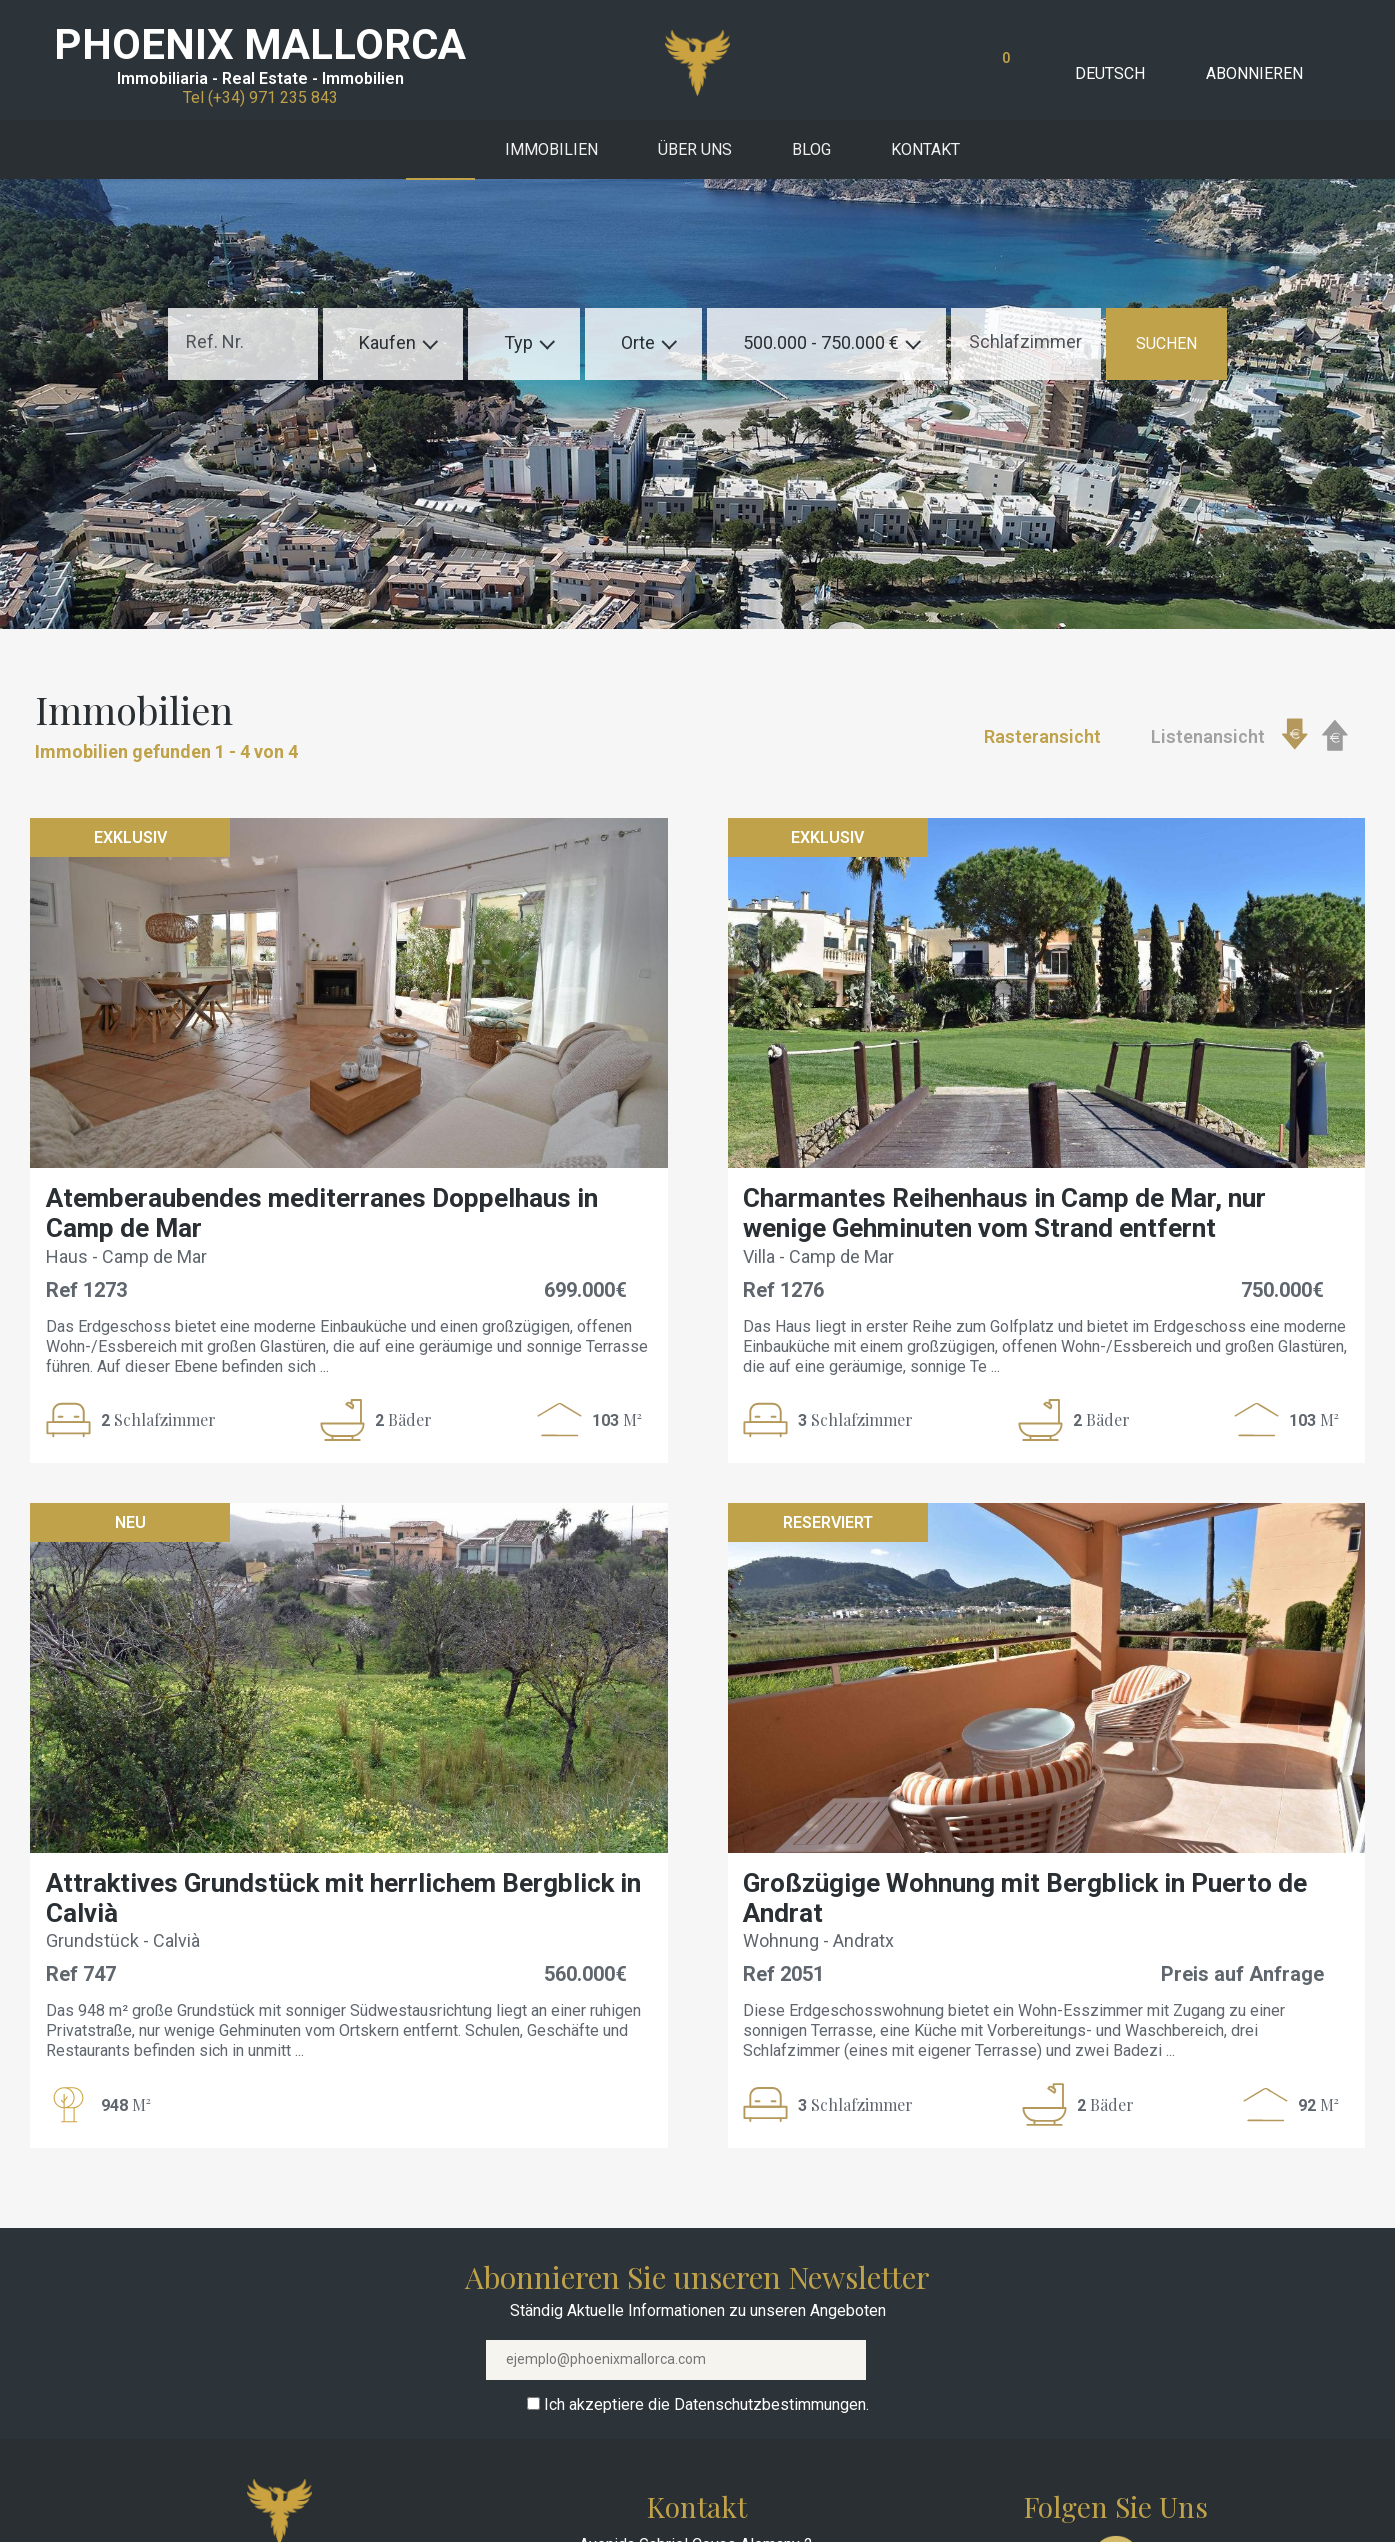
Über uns (695, 149)
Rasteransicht (1042, 736)
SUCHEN (1166, 343)
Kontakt (925, 149)
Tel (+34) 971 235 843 (260, 97)
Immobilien (551, 149)
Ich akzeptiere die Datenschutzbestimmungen (705, 2404)
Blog (811, 149)
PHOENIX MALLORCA (260, 44)
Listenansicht (1208, 736)
